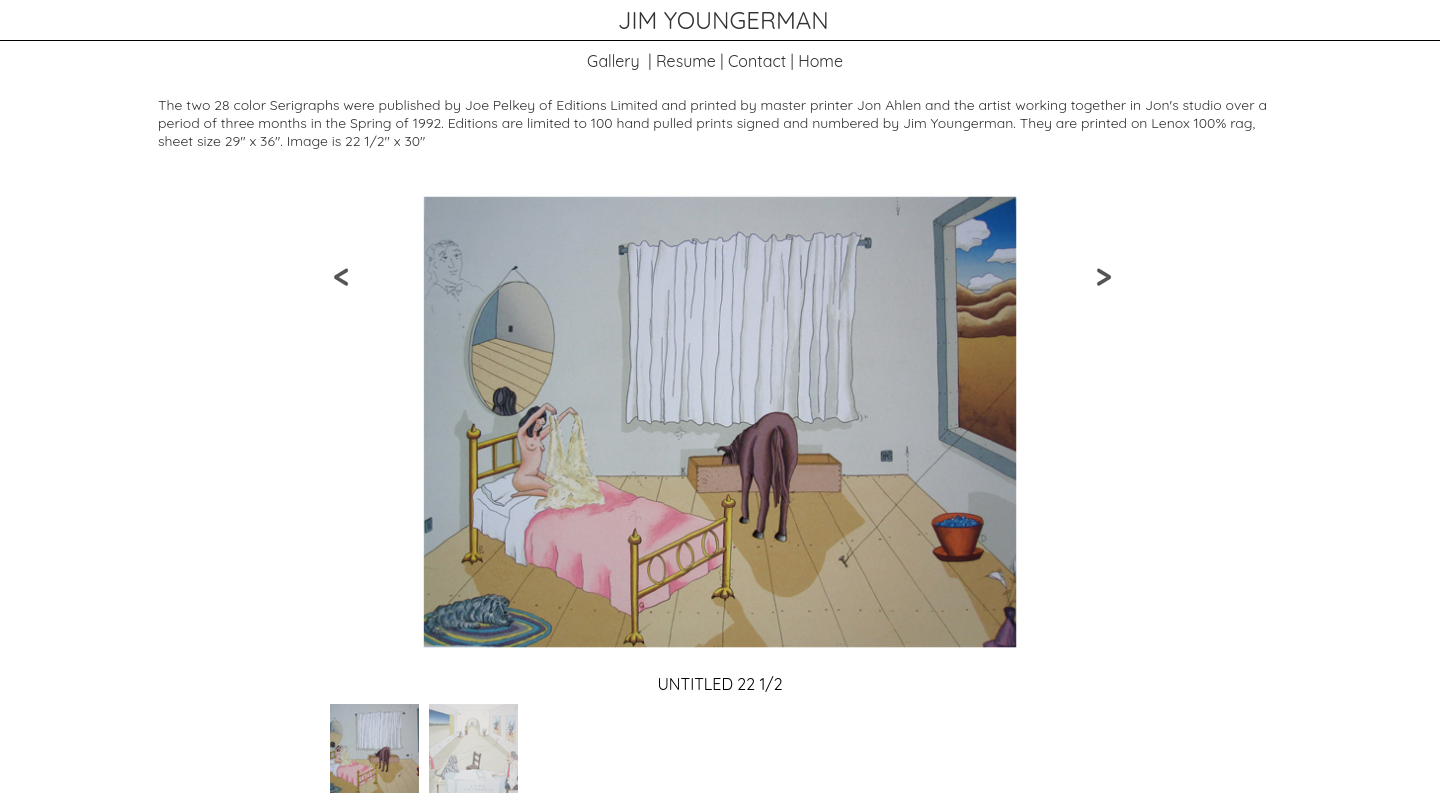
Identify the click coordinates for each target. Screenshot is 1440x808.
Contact (757, 61)
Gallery (613, 61)
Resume (686, 61)
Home (820, 61)
